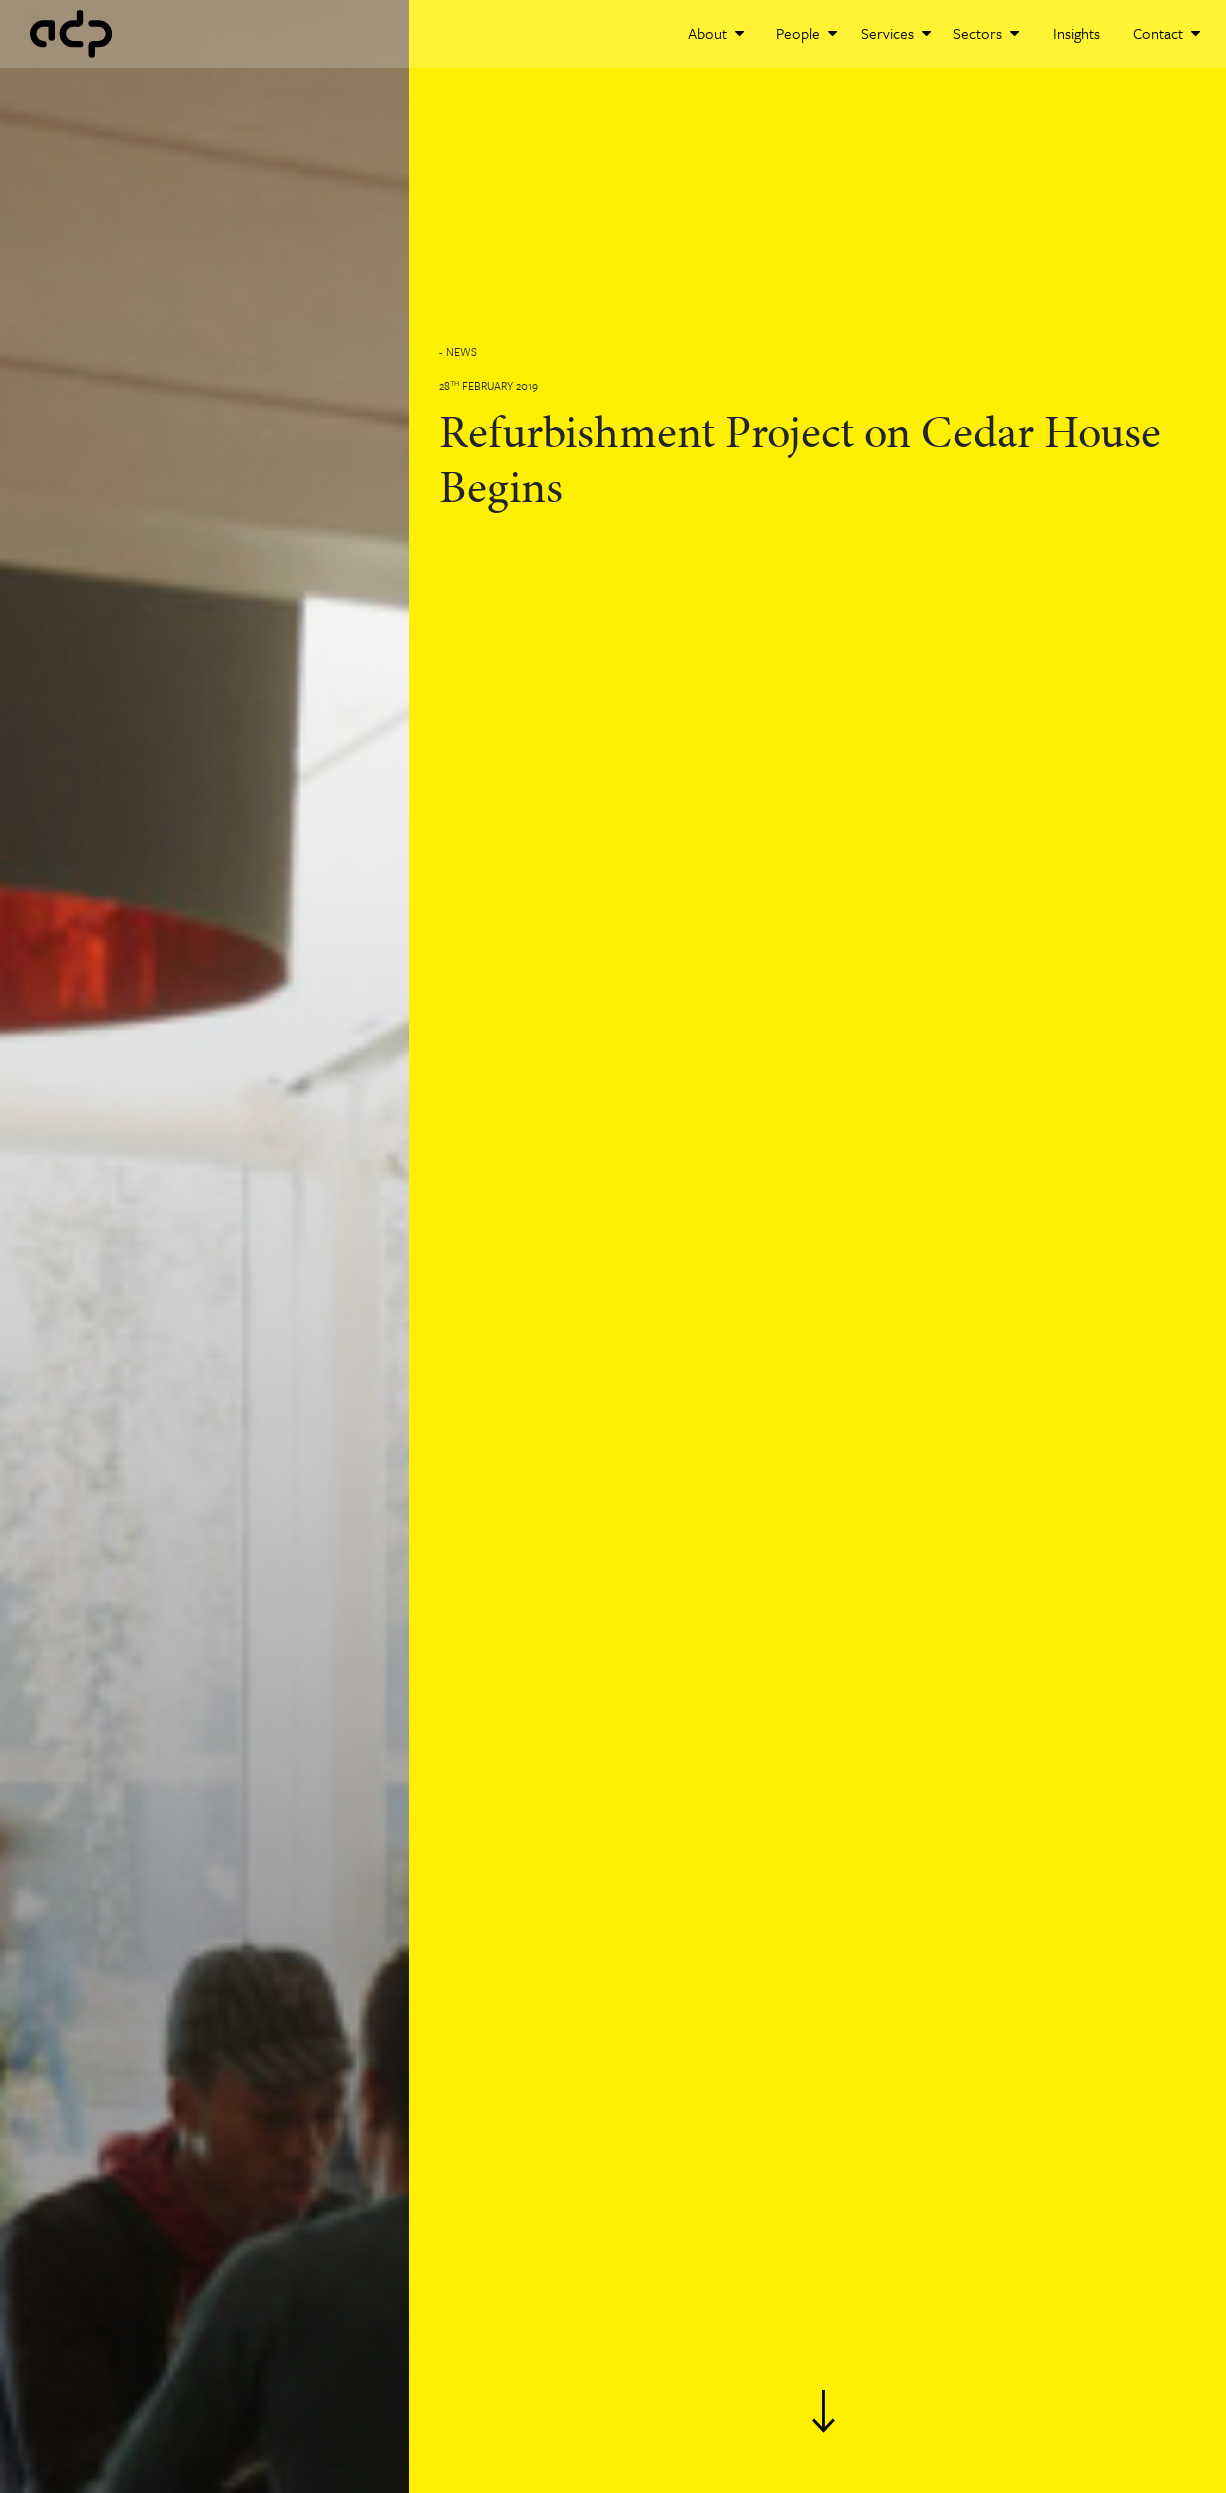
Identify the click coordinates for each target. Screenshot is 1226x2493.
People (806, 33)
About (716, 33)
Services (896, 33)
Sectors (986, 33)
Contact (1166, 33)
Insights (1076, 33)
